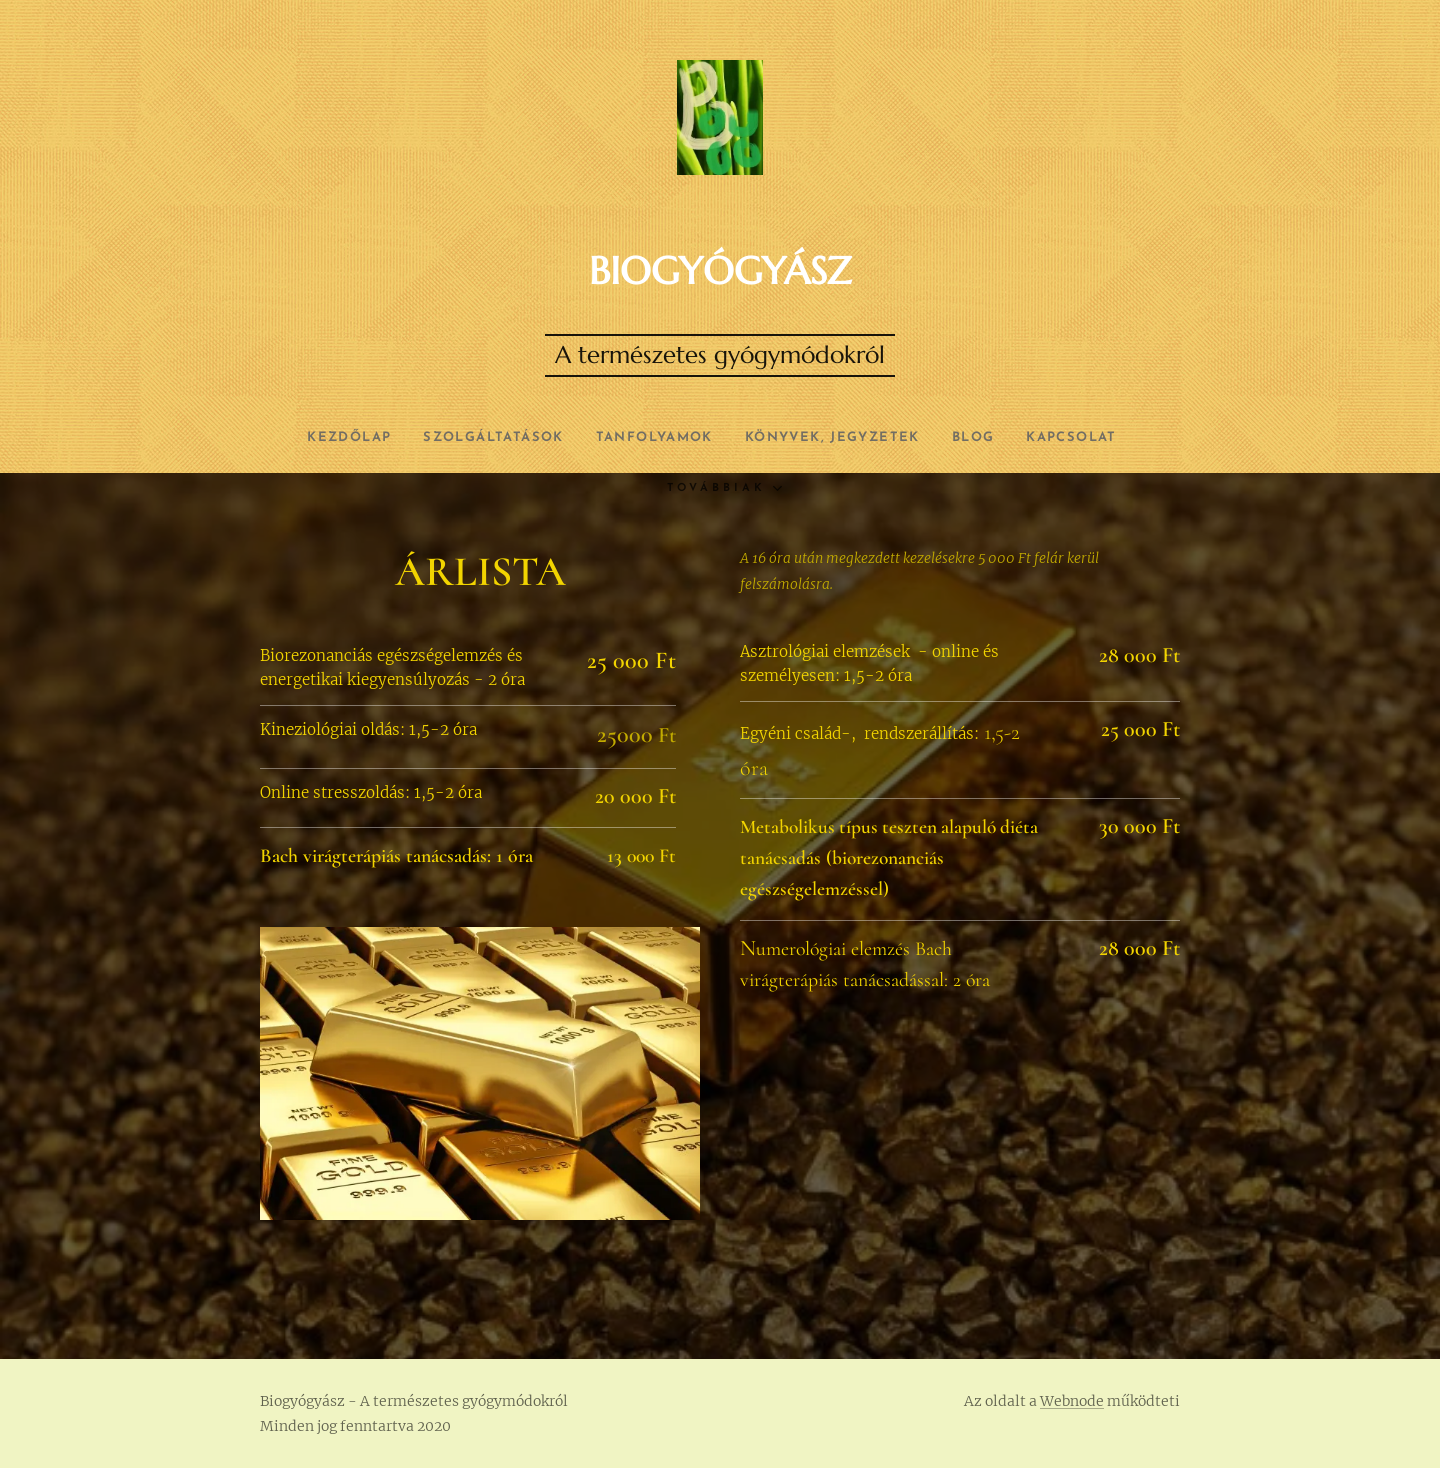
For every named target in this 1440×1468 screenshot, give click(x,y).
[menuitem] (319, 438)
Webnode (1072, 1401)
